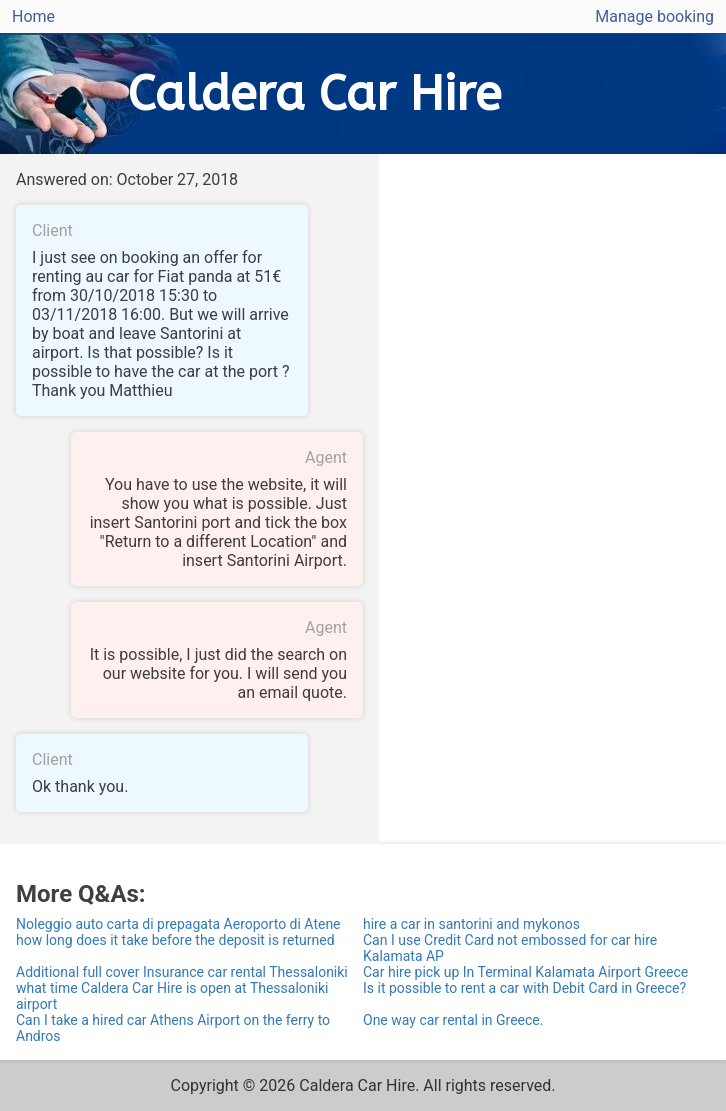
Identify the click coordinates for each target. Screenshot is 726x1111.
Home (33, 16)
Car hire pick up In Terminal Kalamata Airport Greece (525, 972)
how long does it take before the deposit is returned (175, 940)
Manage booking (654, 16)
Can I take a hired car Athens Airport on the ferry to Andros (173, 1028)
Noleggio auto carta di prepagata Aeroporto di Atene (178, 924)
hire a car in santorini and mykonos (471, 924)
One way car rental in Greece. (453, 1020)
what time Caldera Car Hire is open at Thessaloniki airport (172, 996)
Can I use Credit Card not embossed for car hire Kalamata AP (510, 948)
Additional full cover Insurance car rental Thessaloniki (182, 972)
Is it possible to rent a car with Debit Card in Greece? (524, 988)
